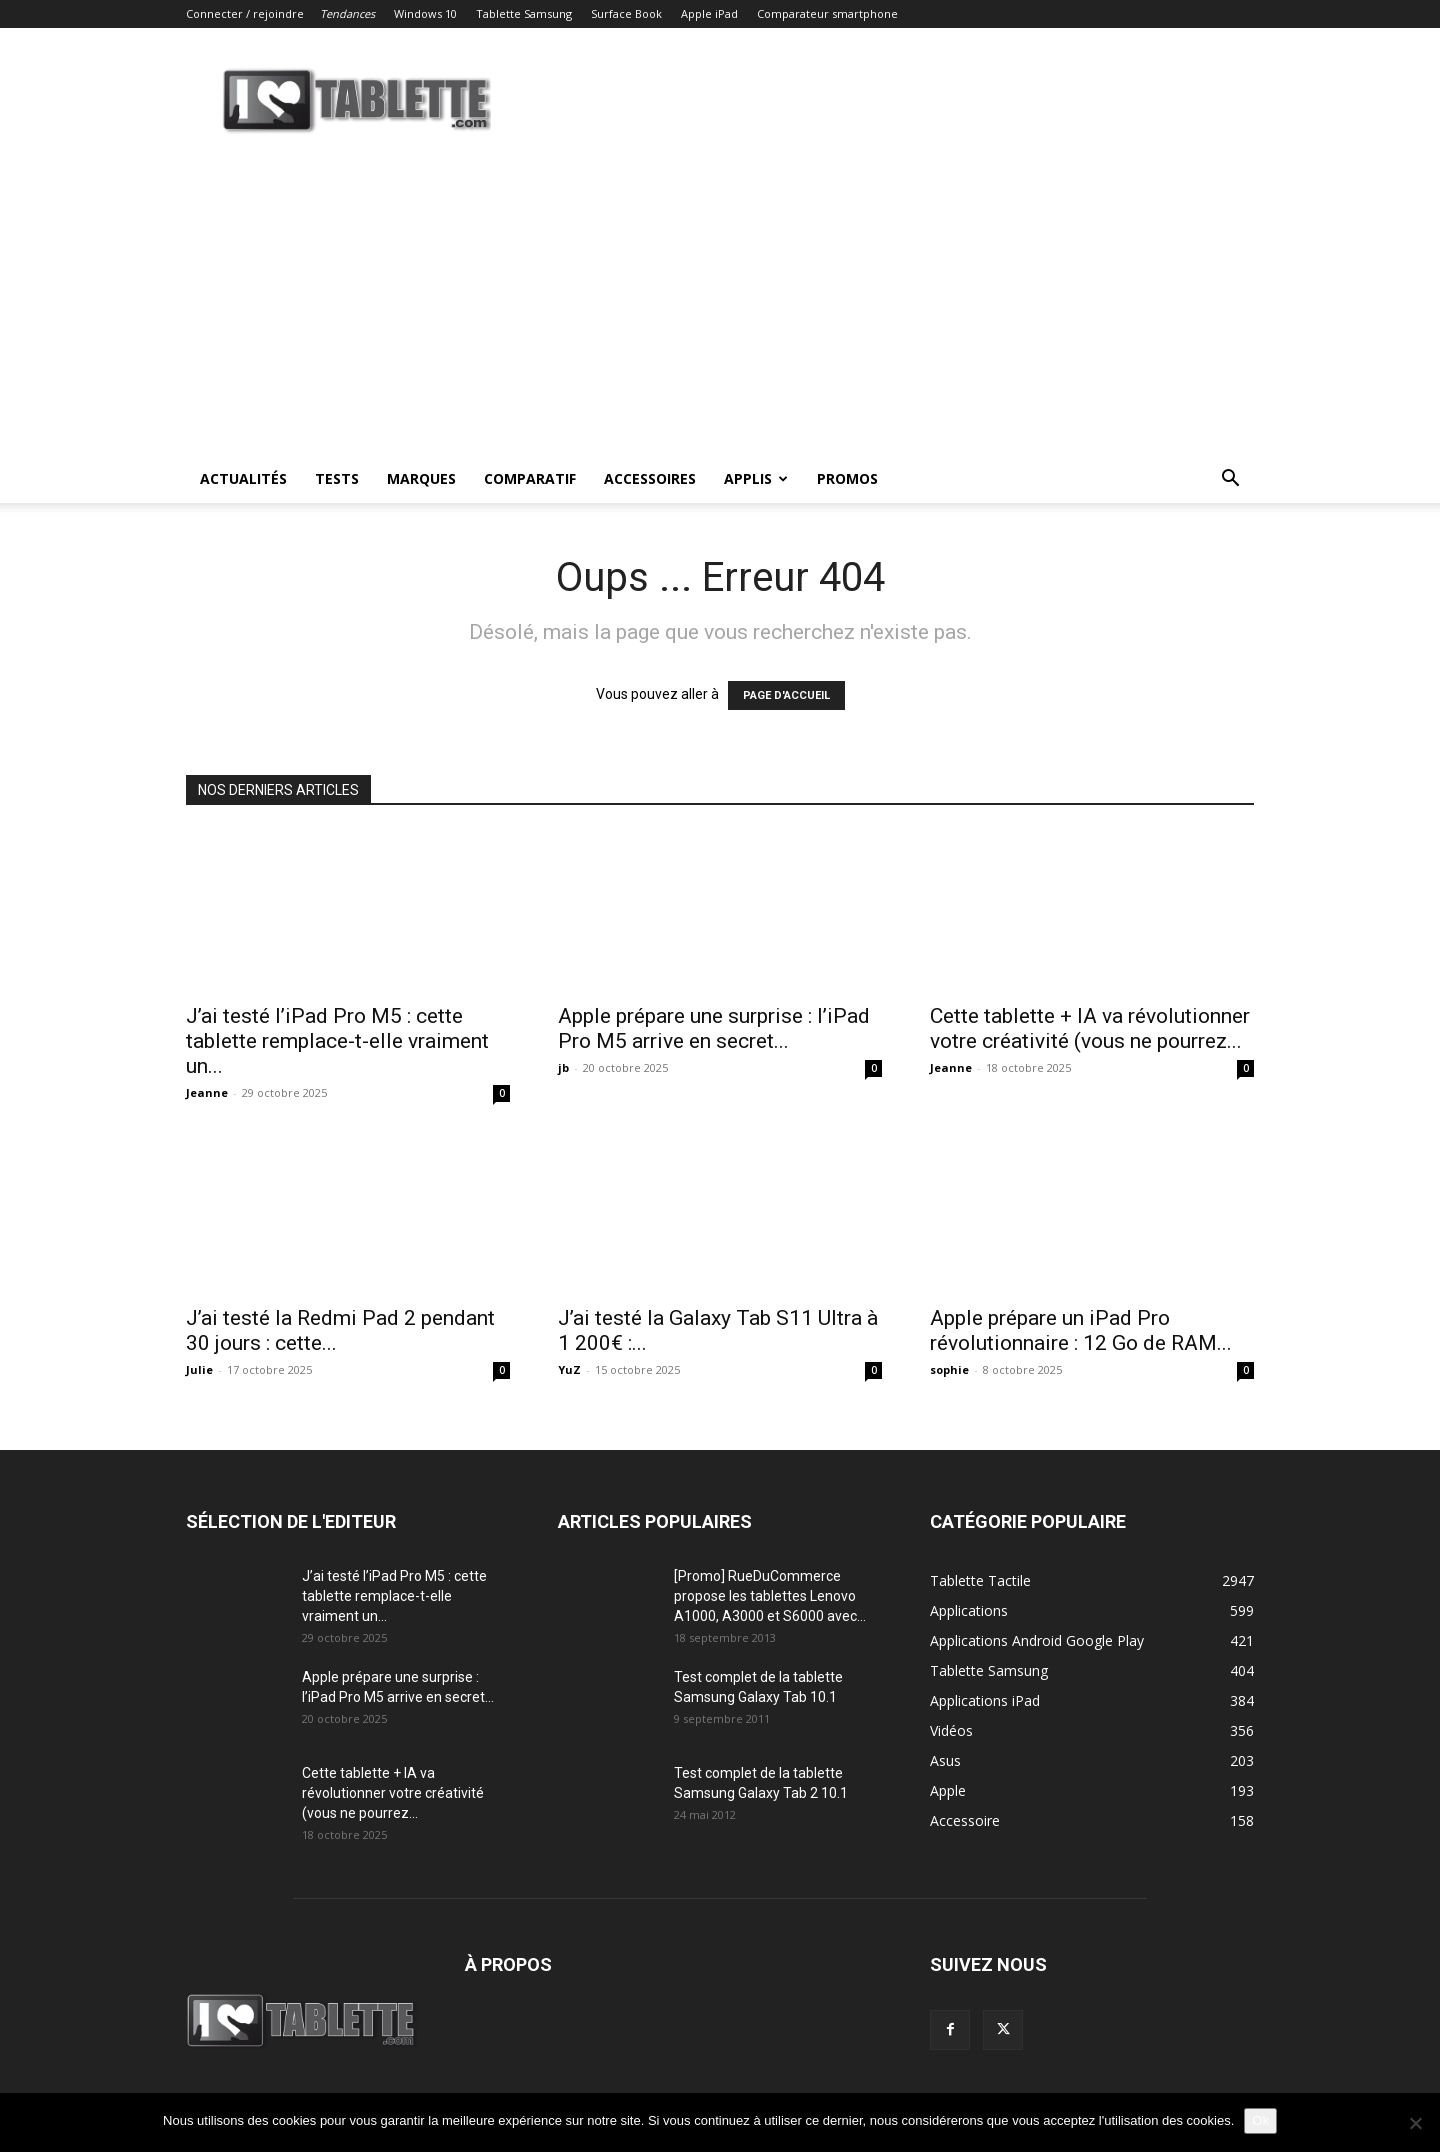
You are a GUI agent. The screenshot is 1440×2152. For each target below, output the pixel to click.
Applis (756, 478)
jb (563, 1067)
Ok (1260, 2120)
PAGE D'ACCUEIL (786, 695)
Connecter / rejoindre (245, 13)
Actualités (243, 478)
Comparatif (530, 478)
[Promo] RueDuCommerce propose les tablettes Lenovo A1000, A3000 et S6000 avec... (770, 1596)
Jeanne (207, 1092)
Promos (847, 478)
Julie (199, 1369)
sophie (949, 1369)
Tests (337, 478)
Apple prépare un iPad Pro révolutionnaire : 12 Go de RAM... (1081, 1330)
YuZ (569, 1369)
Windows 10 (425, 13)
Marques (421, 478)
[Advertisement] (720, 305)
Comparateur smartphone (827, 13)
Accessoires (650, 478)
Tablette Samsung (524, 13)
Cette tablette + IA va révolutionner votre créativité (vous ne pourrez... (1090, 1028)
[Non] (1415, 2123)
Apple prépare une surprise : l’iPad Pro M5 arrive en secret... (714, 1028)
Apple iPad (709, 13)
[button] (1230, 480)
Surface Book (626, 13)
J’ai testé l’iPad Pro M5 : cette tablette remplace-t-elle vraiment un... (337, 1041)
